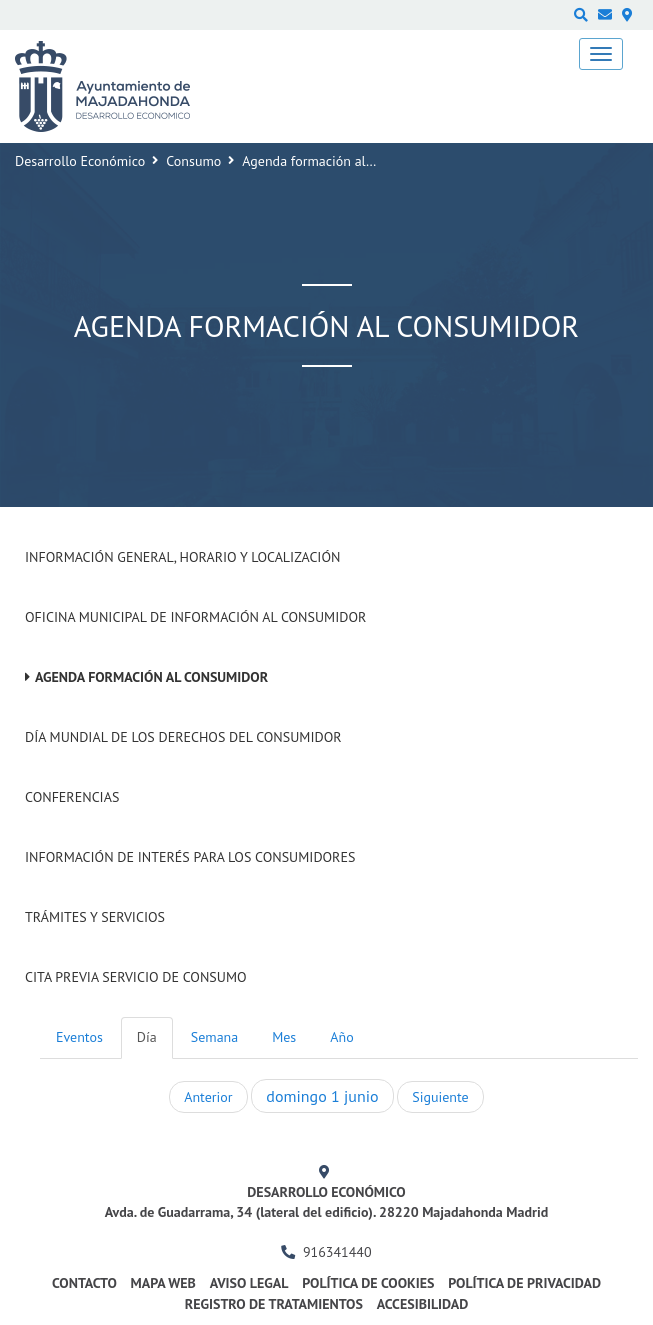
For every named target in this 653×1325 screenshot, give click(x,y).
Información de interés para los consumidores (190, 857)
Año (341, 1037)
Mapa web (163, 1283)
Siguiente (440, 1097)
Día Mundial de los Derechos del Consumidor (183, 737)
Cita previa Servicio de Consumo (136, 977)
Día (147, 1037)
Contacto (84, 1283)
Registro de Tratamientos (274, 1304)
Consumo (193, 161)
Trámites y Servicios (95, 917)
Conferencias (72, 797)
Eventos (79, 1037)
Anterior (208, 1097)
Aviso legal (249, 1283)
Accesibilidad (423, 1304)
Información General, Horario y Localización (182, 557)
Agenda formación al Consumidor (151, 677)
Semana (214, 1037)
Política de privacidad (524, 1283)
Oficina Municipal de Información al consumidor (195, 617)
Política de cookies (368, 1283)
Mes (284, 1037)
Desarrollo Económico (80, 161)
